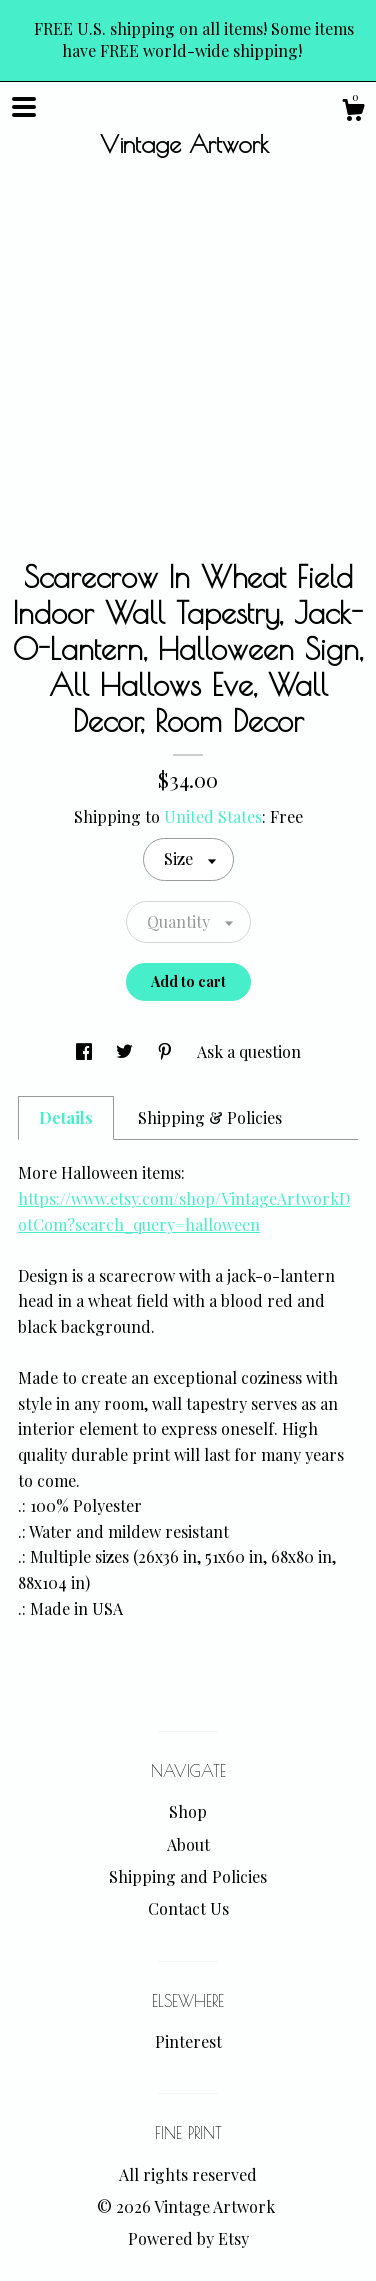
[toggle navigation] (24, 107)
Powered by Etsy (188, 2238)
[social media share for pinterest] (167, 1051)
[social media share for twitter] (126, 1051)
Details (66, 1117)
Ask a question (249, 1051)
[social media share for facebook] (86, 1051)
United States (213, 816)
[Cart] (353, 112)
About (188, 1844)
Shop (188, 1811)
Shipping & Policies (210, 1117)
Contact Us (188, 1908)
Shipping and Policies (188, 1876)
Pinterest (188, 2041)
